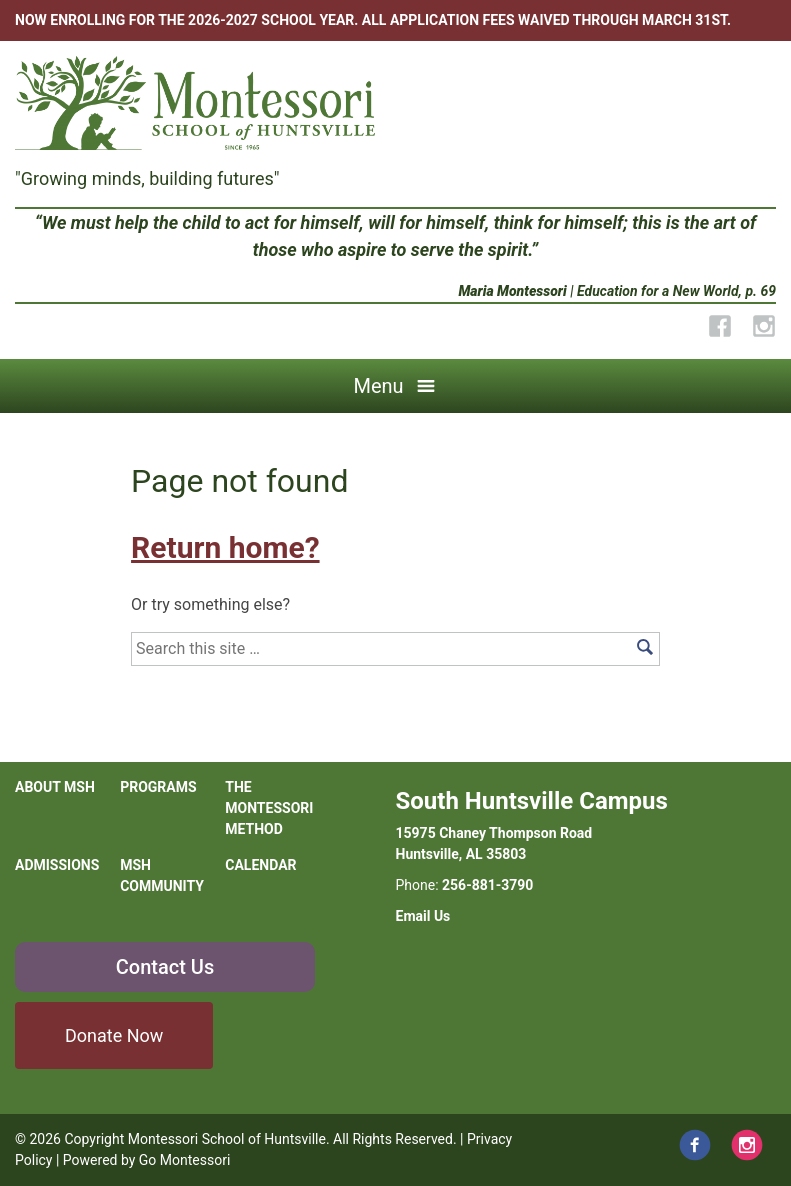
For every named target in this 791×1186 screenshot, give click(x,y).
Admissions (57, 865)
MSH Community (162, 875)
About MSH (55, 787)
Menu (378, 386)
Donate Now (114, 1035)
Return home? (225, 547)
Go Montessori (185, 1160)
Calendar (260, 865)
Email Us (423, 916)
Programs (158, 787)
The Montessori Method (269, 808)
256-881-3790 (487, 885)
